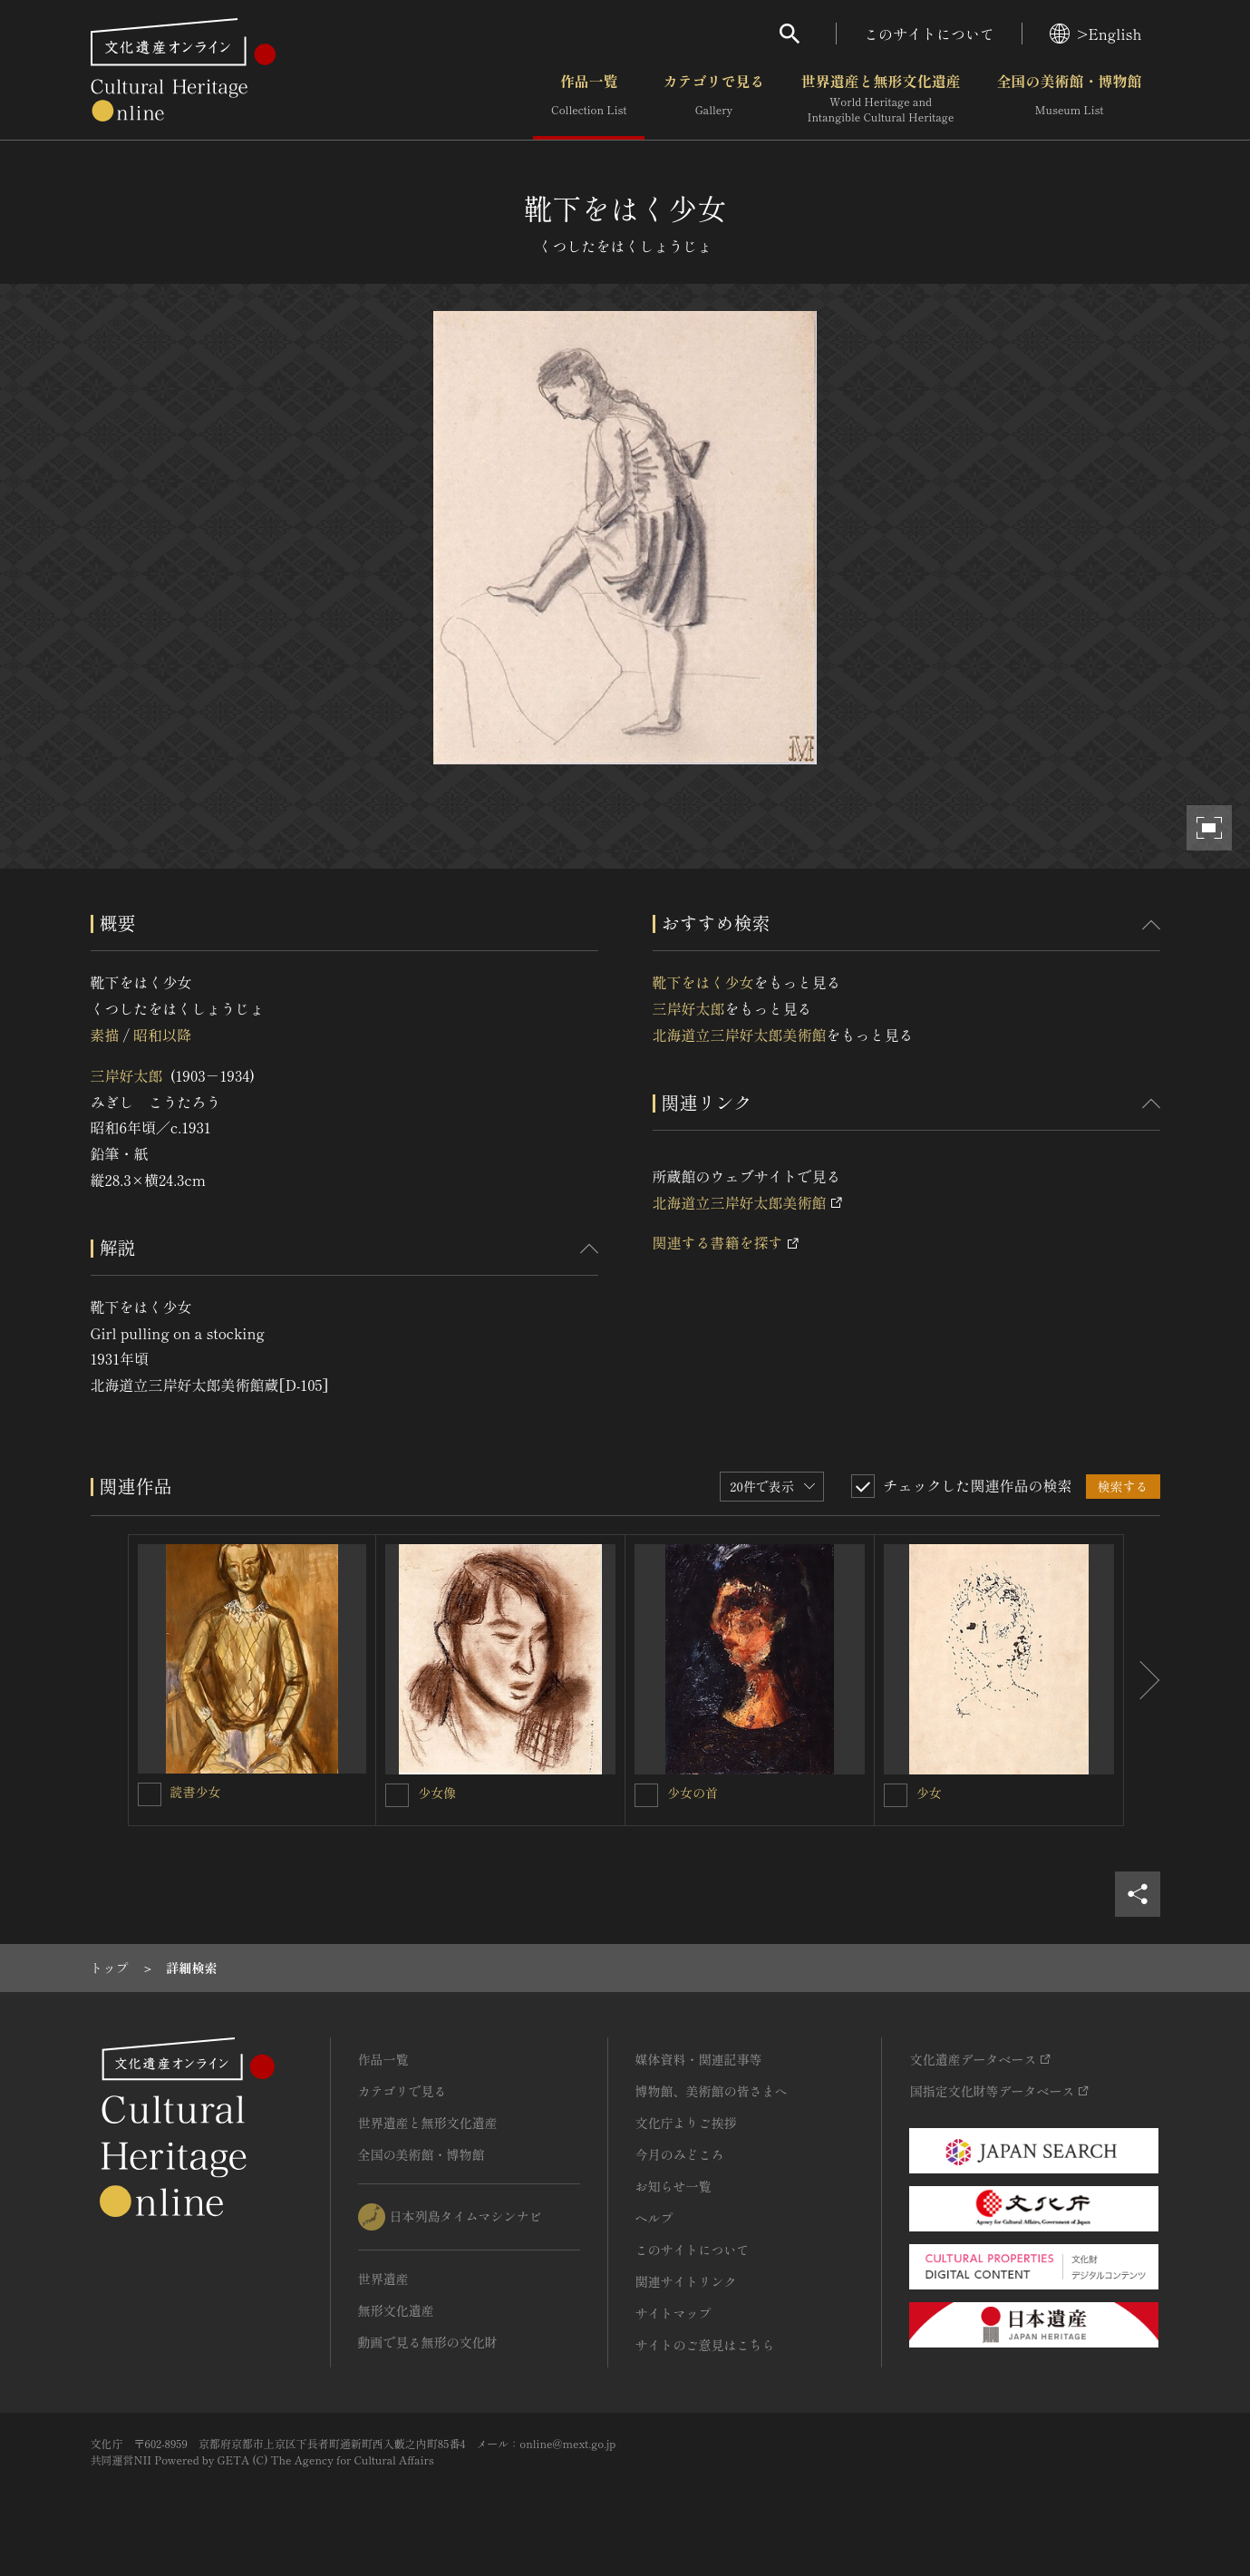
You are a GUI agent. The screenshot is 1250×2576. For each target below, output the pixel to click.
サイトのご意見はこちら (705, 2345)
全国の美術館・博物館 (1068, 99)
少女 (929, 1793)
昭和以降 (162, 1034)
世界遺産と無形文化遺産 (880, 99)
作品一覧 (588, 99)
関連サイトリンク (686, 2281)
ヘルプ (654, 2218)
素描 (105, 1034)
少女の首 (692, 1793)
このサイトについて (929, 33)
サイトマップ (673, 2313)
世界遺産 (383, 2279)
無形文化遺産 (396, 2310)
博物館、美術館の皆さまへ (711, 2091)
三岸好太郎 (127, 1075)
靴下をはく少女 (703, 982)
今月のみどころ (679, 2154)
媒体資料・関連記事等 (698, 2059)
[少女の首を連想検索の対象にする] (646, 1795)
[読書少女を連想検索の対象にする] (149, 1794)
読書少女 (195, 1792)
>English (1095, 33)
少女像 (437, 1793)
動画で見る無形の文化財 (428, 2342)
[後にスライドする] (1142, 1680)
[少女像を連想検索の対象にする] (397, 1795)
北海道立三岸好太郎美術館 (740, 1034)
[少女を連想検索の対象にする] (895, 1795)
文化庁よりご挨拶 (686, 2123)
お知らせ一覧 (673, 2186)
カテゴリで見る (713, 99)
